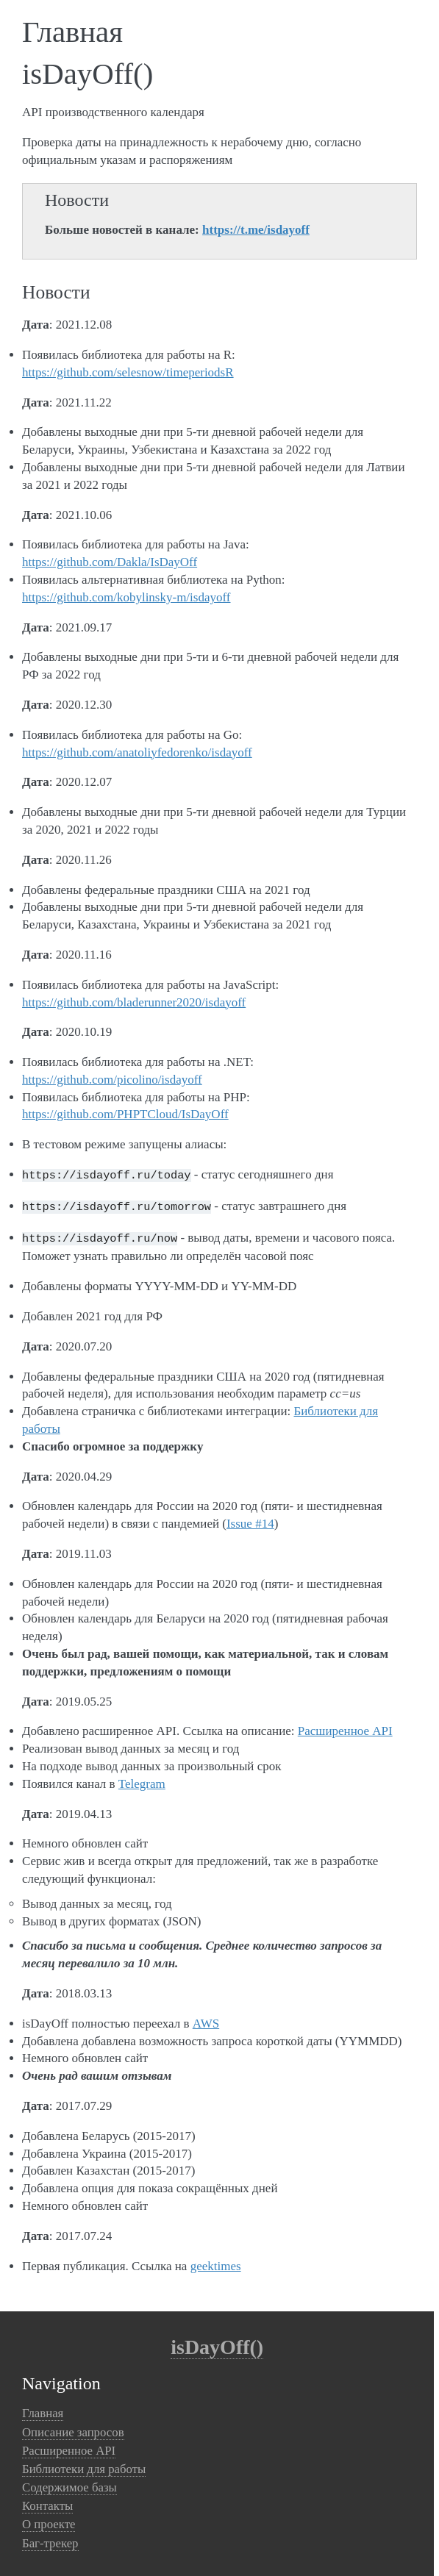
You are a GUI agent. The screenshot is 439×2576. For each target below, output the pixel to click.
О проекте (48, 2520)
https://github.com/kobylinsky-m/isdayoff (126, 597)
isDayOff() (217, 2342)
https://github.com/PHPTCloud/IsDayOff (125, 1114)
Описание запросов (73, 2428)
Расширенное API (345, 1727)
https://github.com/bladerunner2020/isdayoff (134, 1002)
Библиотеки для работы (84, 2465)
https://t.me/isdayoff (256, 230)
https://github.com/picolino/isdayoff (112, 1080)
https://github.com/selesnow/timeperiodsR (128, 372)
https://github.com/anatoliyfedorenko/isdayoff (137, 752)
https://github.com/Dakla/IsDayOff (109, 562)
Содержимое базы (69, 2483)
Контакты (47, 2501)
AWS (206, 2019)
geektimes (215, 2262)
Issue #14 (250, 1519)
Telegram (141, 1779)
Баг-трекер (50, 2539)
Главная (42, 2409)
